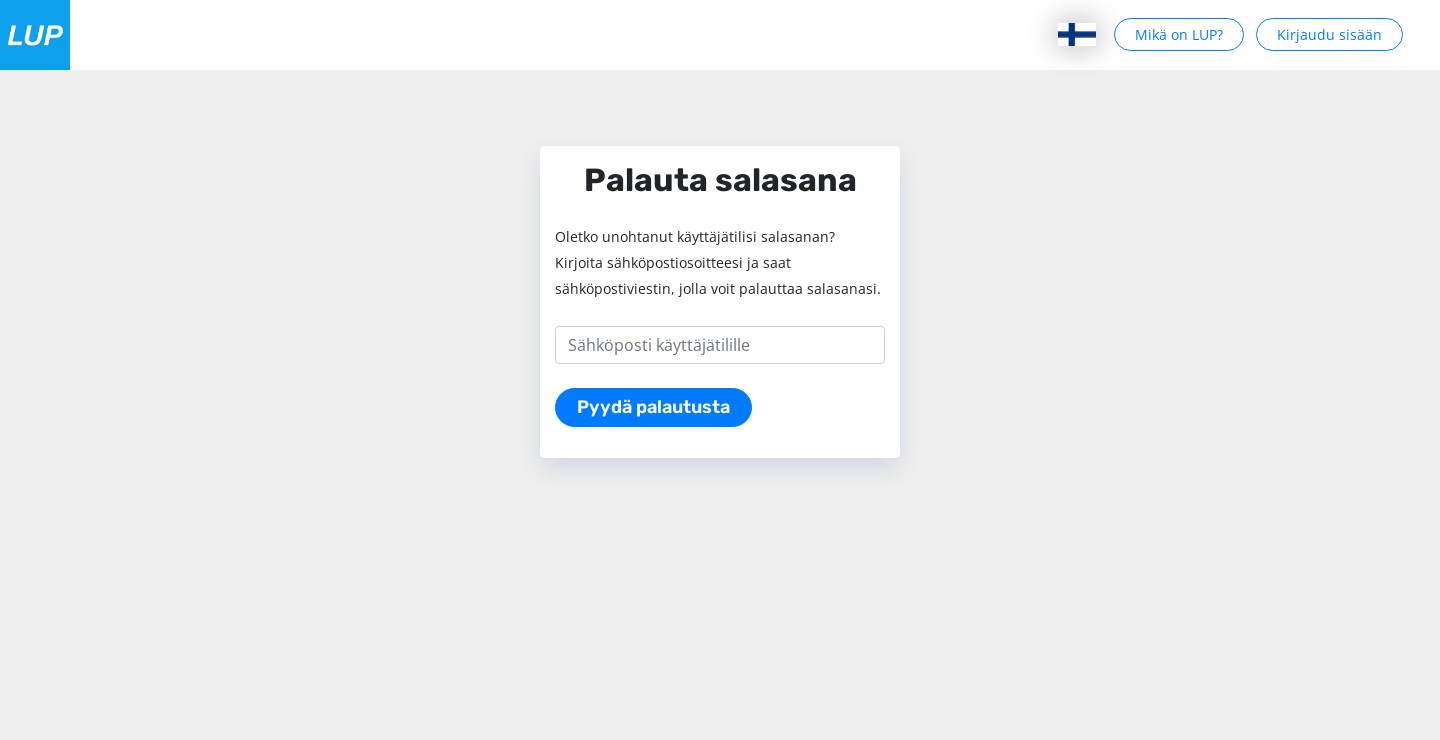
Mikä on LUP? (1179, 34)
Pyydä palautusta (653, 407)
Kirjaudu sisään (1329, 34)
